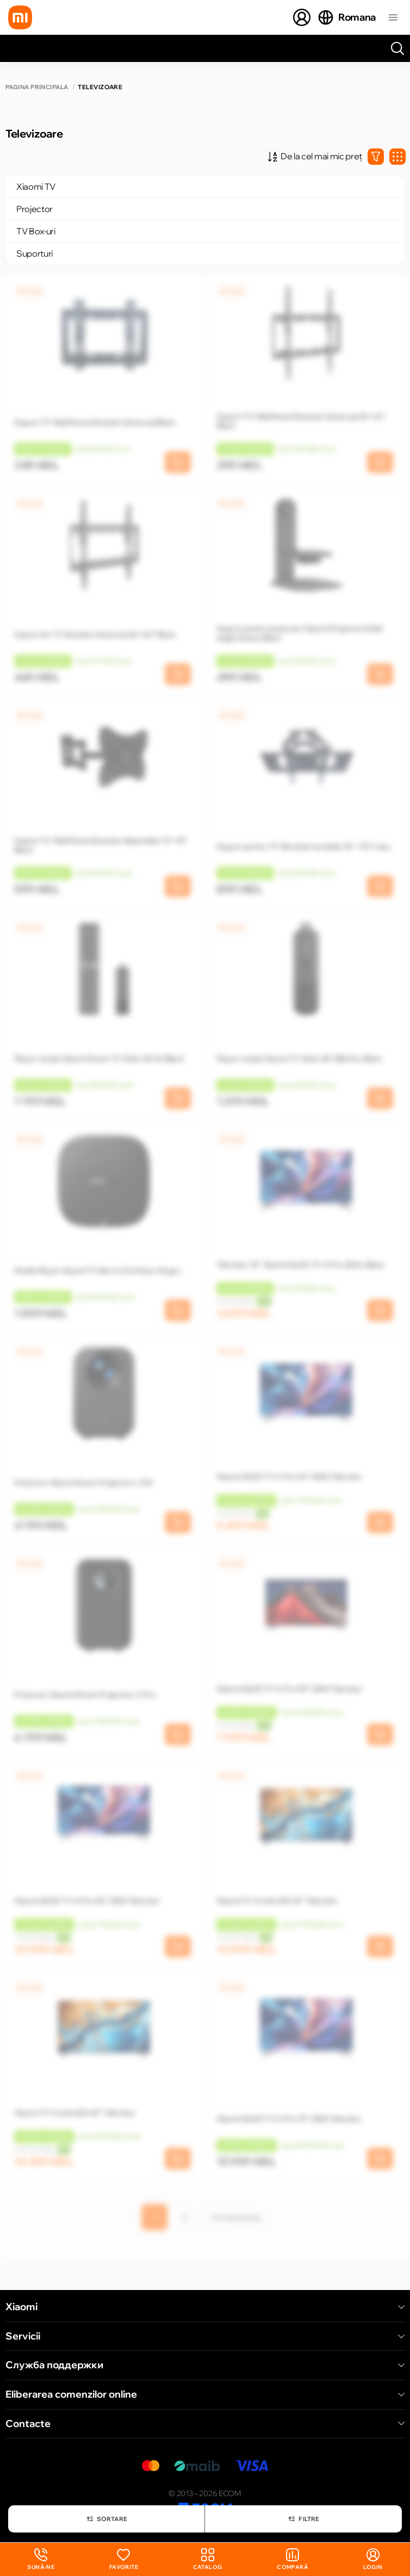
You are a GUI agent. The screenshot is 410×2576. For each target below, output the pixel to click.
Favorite (123, 2559)
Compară (292, 2559)
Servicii (205, 2336)
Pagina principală (36, 87)
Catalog (207, 2559)
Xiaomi (205, 2307)
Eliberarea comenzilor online (205, 2394)
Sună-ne (40, 2559)
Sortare (106, 2519)
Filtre (303, 2519)
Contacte (205, 2424)
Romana (346, 17)
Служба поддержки (205, 2365)
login (373, 2559)
